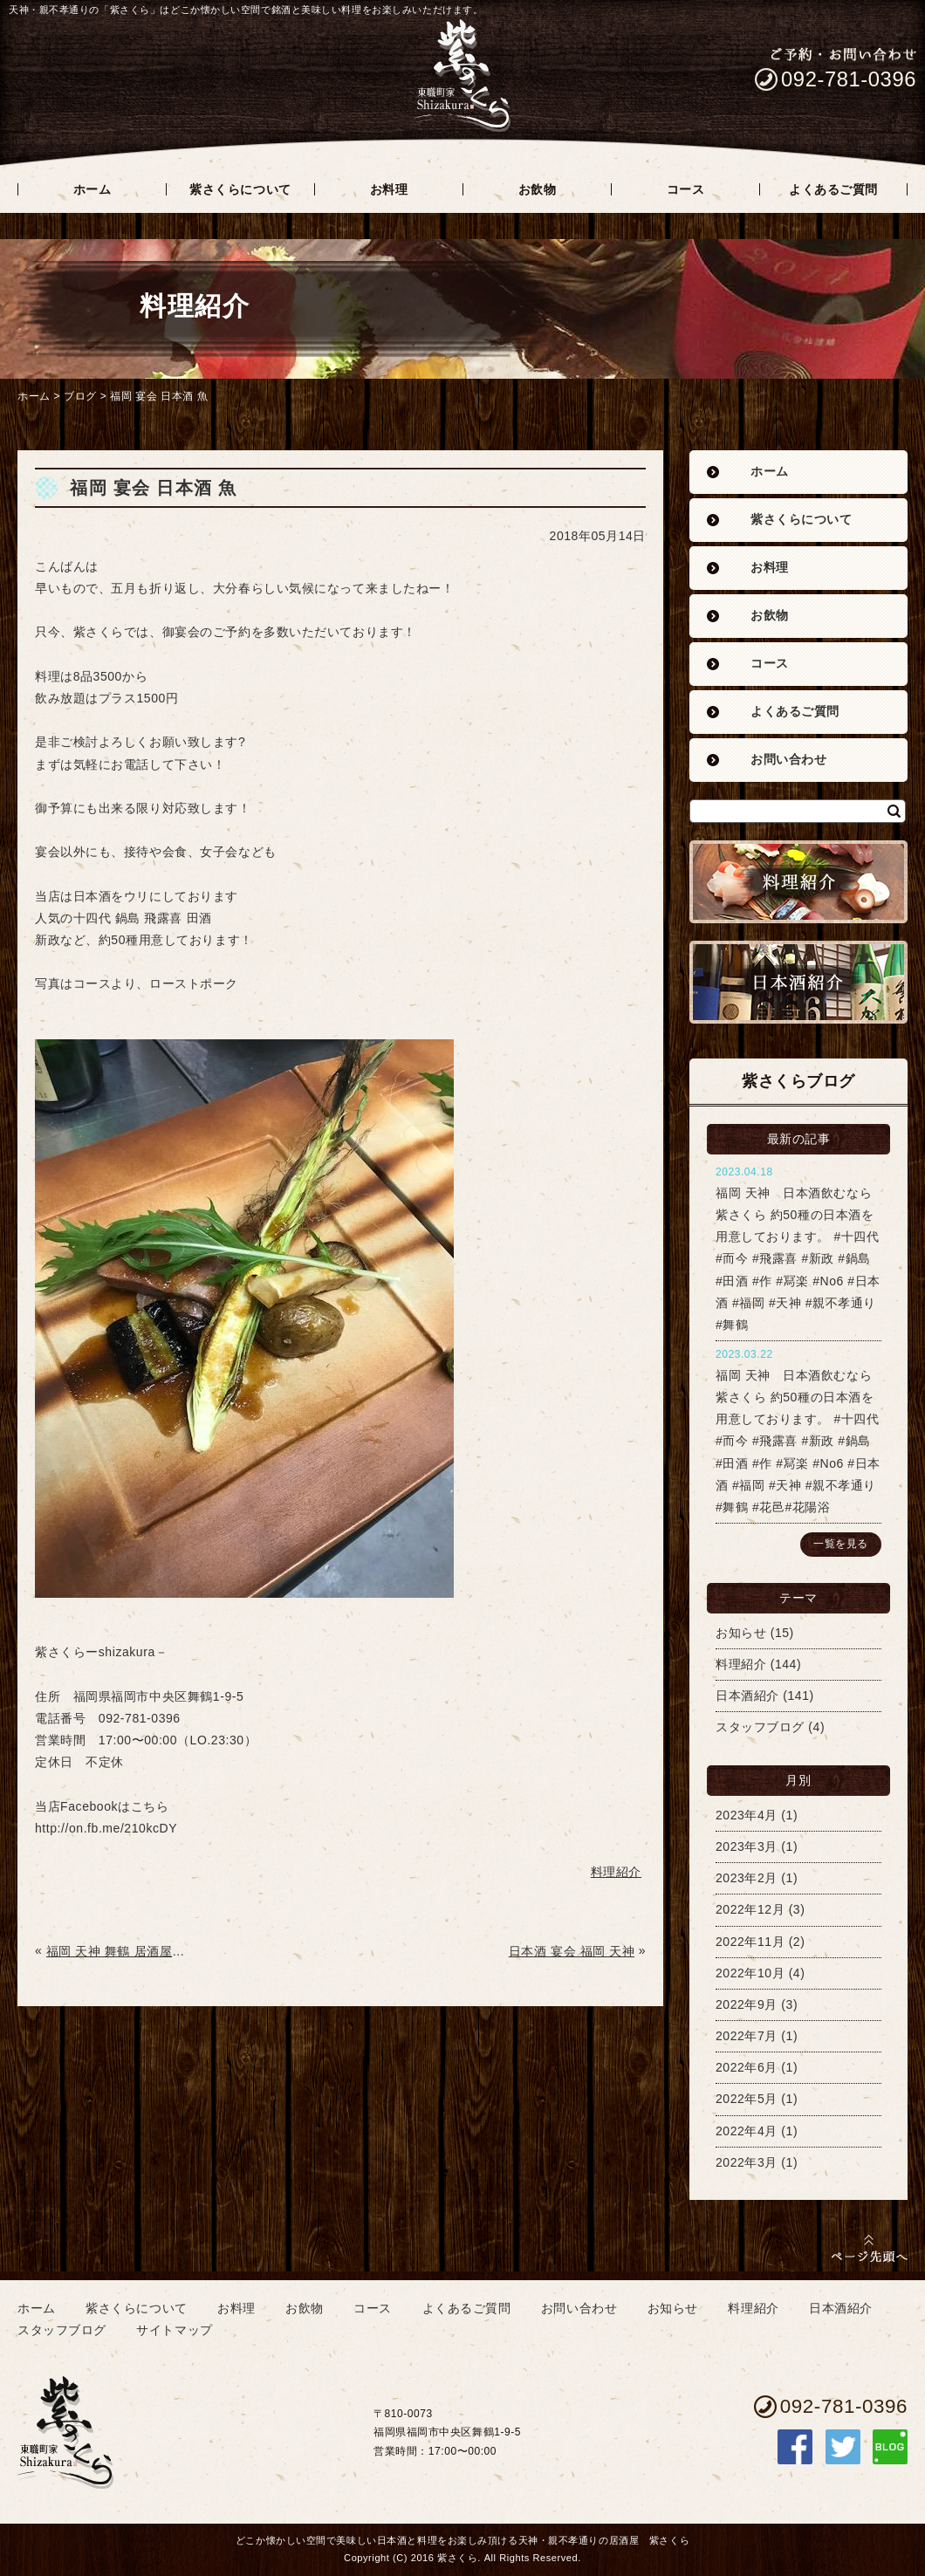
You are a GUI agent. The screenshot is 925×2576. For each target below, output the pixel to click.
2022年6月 (747, 2067)
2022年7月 (747, 2036)
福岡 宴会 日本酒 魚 (159, 396)
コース (769, 663)
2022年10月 (750, 1973)
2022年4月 (747, 2131)
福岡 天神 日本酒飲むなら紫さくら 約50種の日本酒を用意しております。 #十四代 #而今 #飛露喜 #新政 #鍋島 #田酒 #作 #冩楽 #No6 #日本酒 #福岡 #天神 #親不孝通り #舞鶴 (798, 1259)
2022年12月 (750, 1909)
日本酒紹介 (747, 1695)
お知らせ (741, 1633)
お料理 (769, 567)
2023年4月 (747, 1815)
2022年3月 (747, 2162)
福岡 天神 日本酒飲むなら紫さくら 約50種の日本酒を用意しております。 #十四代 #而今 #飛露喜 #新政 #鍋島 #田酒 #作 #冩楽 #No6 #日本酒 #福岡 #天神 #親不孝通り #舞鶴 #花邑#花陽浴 (798, 1441)
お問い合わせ (788, 759)
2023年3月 (747, 1846)
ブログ (80, 396)
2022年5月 (747, 2099)
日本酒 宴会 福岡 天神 (571, 1951)
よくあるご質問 (794, 711)
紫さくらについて (801, 519)
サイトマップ (174, 2330)
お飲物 (769, 615)
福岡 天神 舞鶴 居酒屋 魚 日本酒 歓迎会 (117, 1951)
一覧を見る (840, 1544)
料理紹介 (741, 1664)
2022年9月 (747, 2004)
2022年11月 (750, 1942)
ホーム (34, 396)
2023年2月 (747, 1878)
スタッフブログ (760, 1727)
